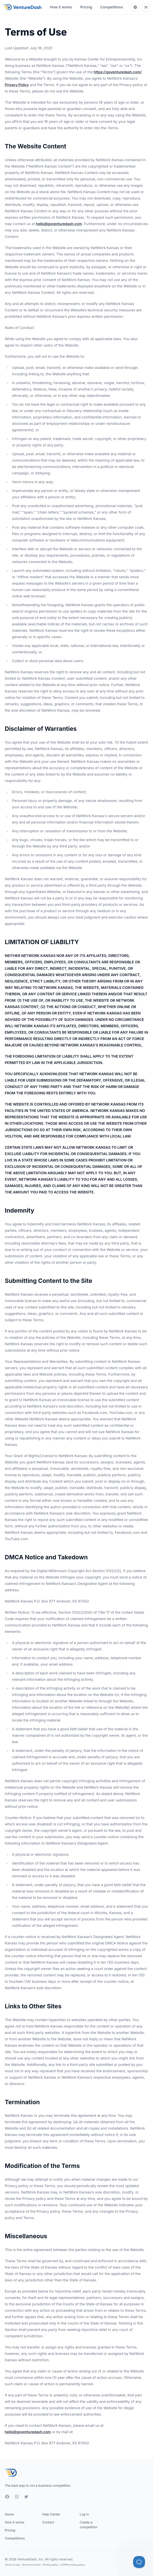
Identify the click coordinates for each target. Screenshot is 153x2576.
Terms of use (12, 2564)
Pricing (86, 7)
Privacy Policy (17, 85)
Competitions (111, 7)
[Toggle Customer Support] (139, 2562)
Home (9, 2514)
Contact (48, 2522)
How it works (61, 7)
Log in (84, 2514)
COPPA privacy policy (72, 2564)
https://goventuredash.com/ (118, 72)
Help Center (51, 2514)
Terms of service (31, 2564)
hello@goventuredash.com (59, 224)
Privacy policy (50, 2564)
